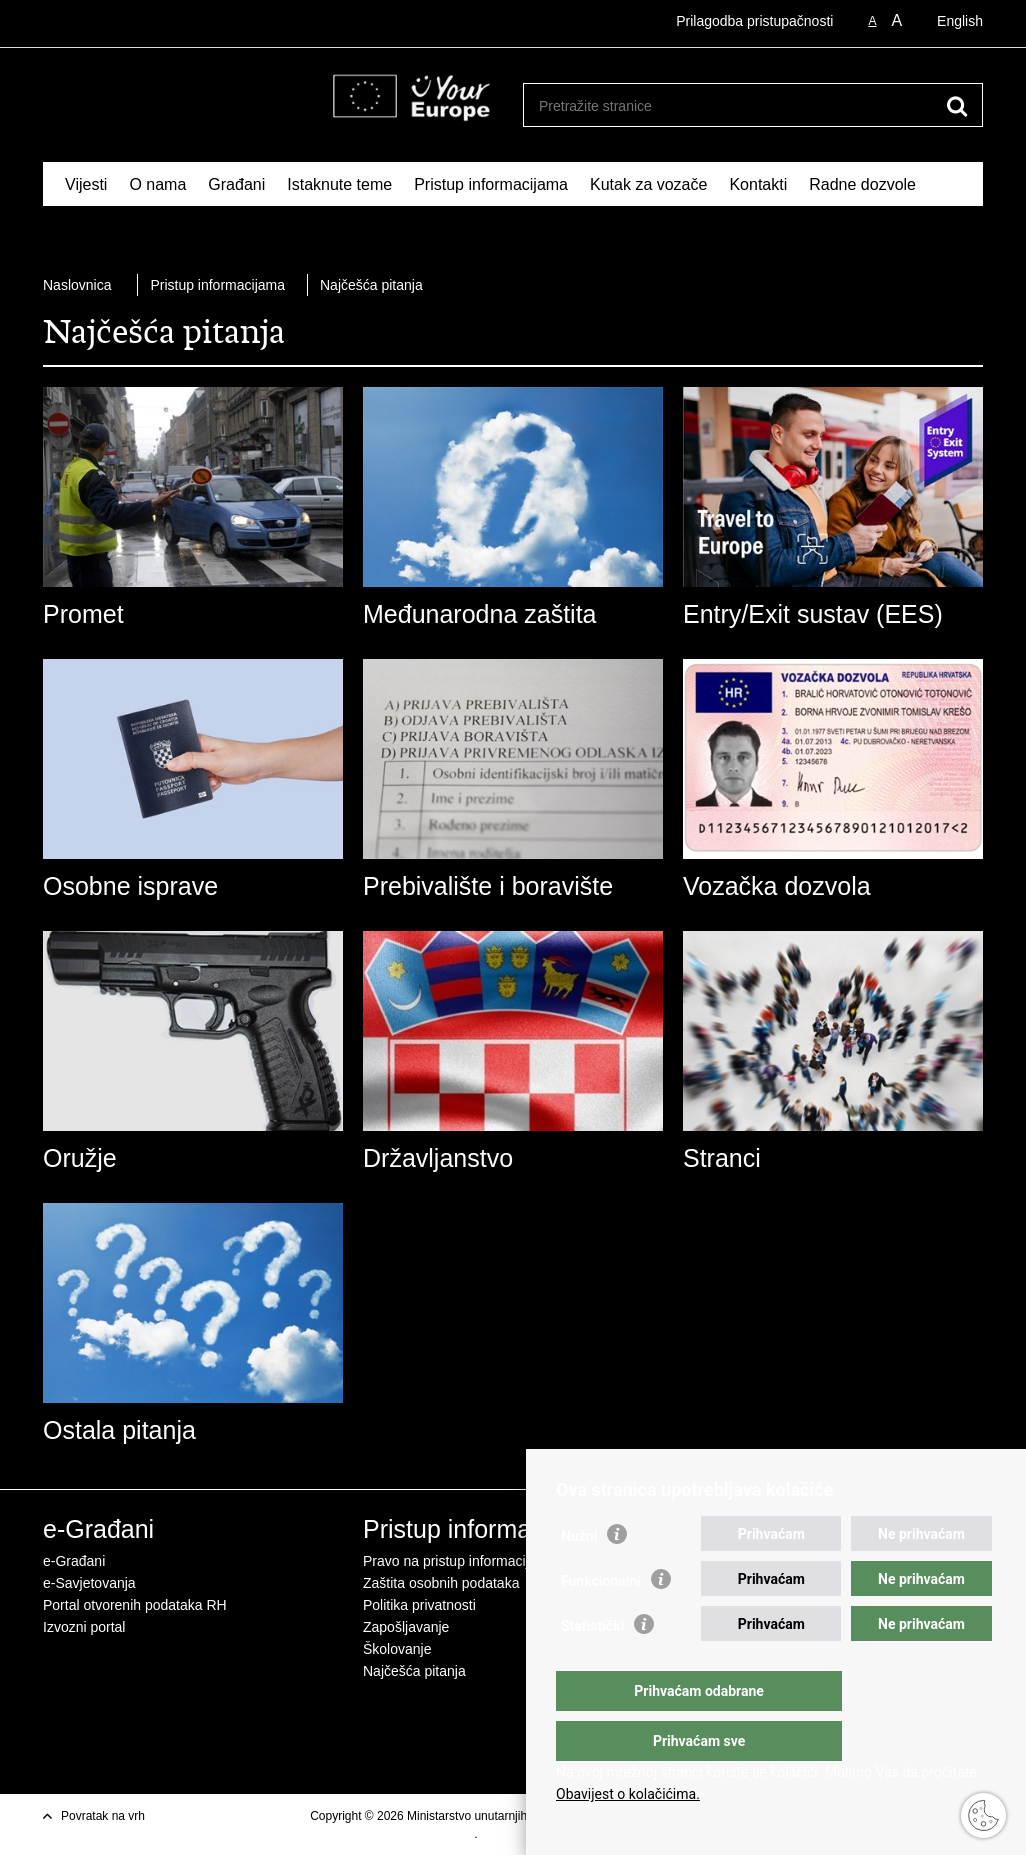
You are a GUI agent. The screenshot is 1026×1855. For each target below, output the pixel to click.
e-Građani (74, 1561)
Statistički (592, 1666)
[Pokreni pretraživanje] (957, 106)
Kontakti (758, 184)
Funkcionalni (601, 1621)
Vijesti (86, 184)
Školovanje (397, 1649)
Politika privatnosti (419, 1605)
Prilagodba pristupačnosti (754, 21)
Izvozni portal (84, 1627)
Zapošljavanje (406, 1627)
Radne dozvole (862, 184)
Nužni (579, 1576)
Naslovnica (77, 285)
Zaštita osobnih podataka (441, 1583)
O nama (157, 184)
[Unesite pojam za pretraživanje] (731, 105)
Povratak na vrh (103, 1816)
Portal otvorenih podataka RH (135, 1605)
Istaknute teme (339, 184)
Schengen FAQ (119, 230)
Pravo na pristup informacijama (459, 1561)
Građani (236, 184)
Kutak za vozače (648, 184)
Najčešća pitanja (371, 285)
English (960, 21)
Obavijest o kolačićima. (628, 1794)
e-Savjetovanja (89, 1583)
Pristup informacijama (491, 184)
